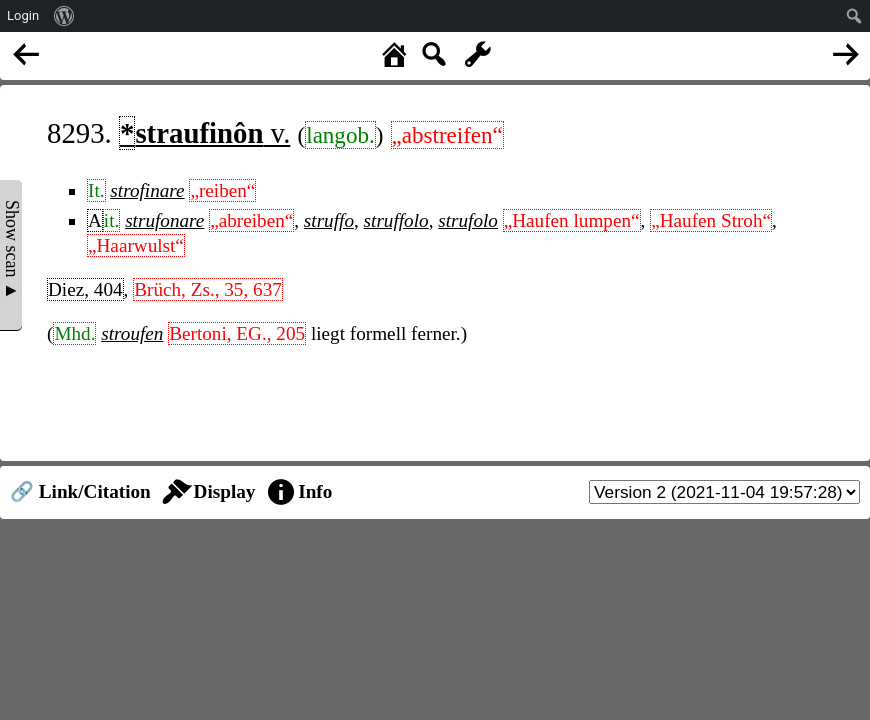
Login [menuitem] (23, 15)
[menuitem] (64, 16)
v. (204, 133)
